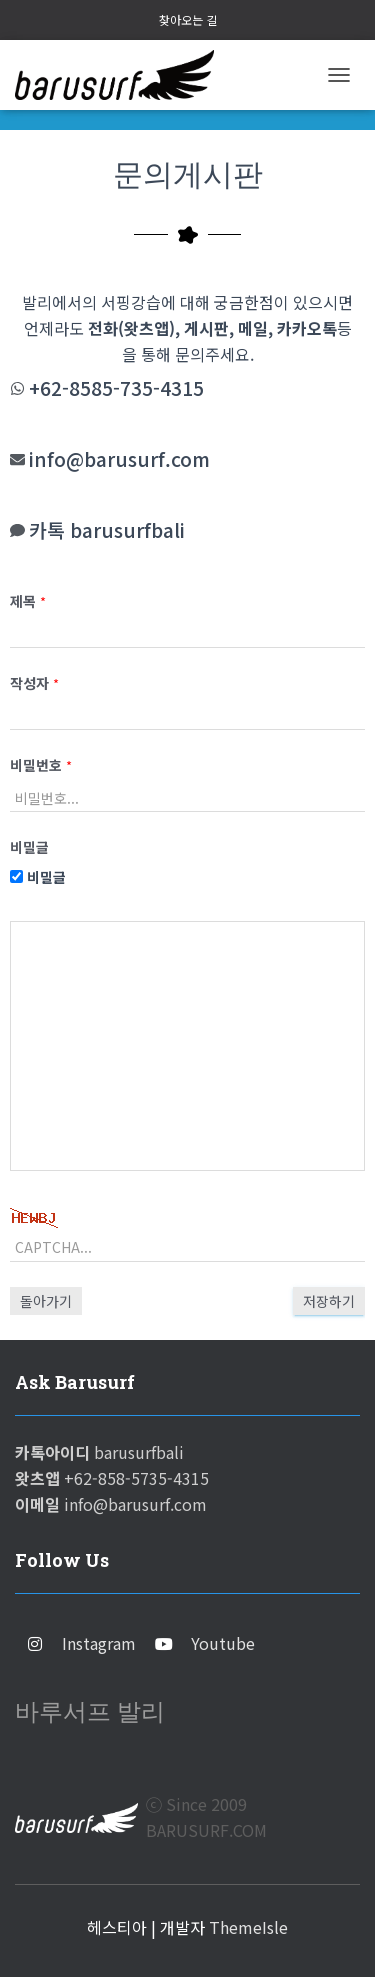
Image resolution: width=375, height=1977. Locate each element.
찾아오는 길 (188, 19)
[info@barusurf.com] (17, 459)
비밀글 (38, 877)
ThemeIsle (248, 1927)
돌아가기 (46, 1301)
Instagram (99, 1643)
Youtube (223, 1643)
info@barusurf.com (119, 459)
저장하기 (329, 1301)
